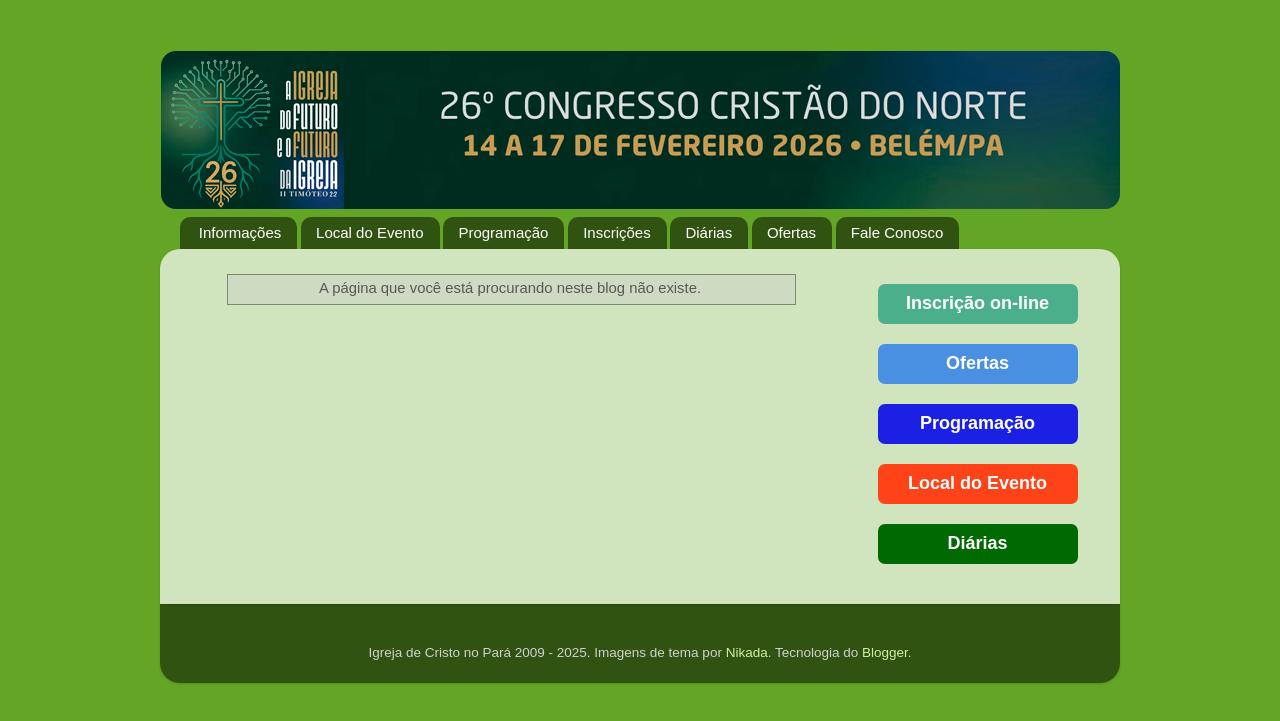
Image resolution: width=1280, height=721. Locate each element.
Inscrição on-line (977, 303)
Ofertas (791, 232)
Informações (240, 232)
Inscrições (617, 232)
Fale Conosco (897, 232)
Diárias (708, 232)
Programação (503, 232)
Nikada (747, 652)
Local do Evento (370, 232)
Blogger (885, 652)
